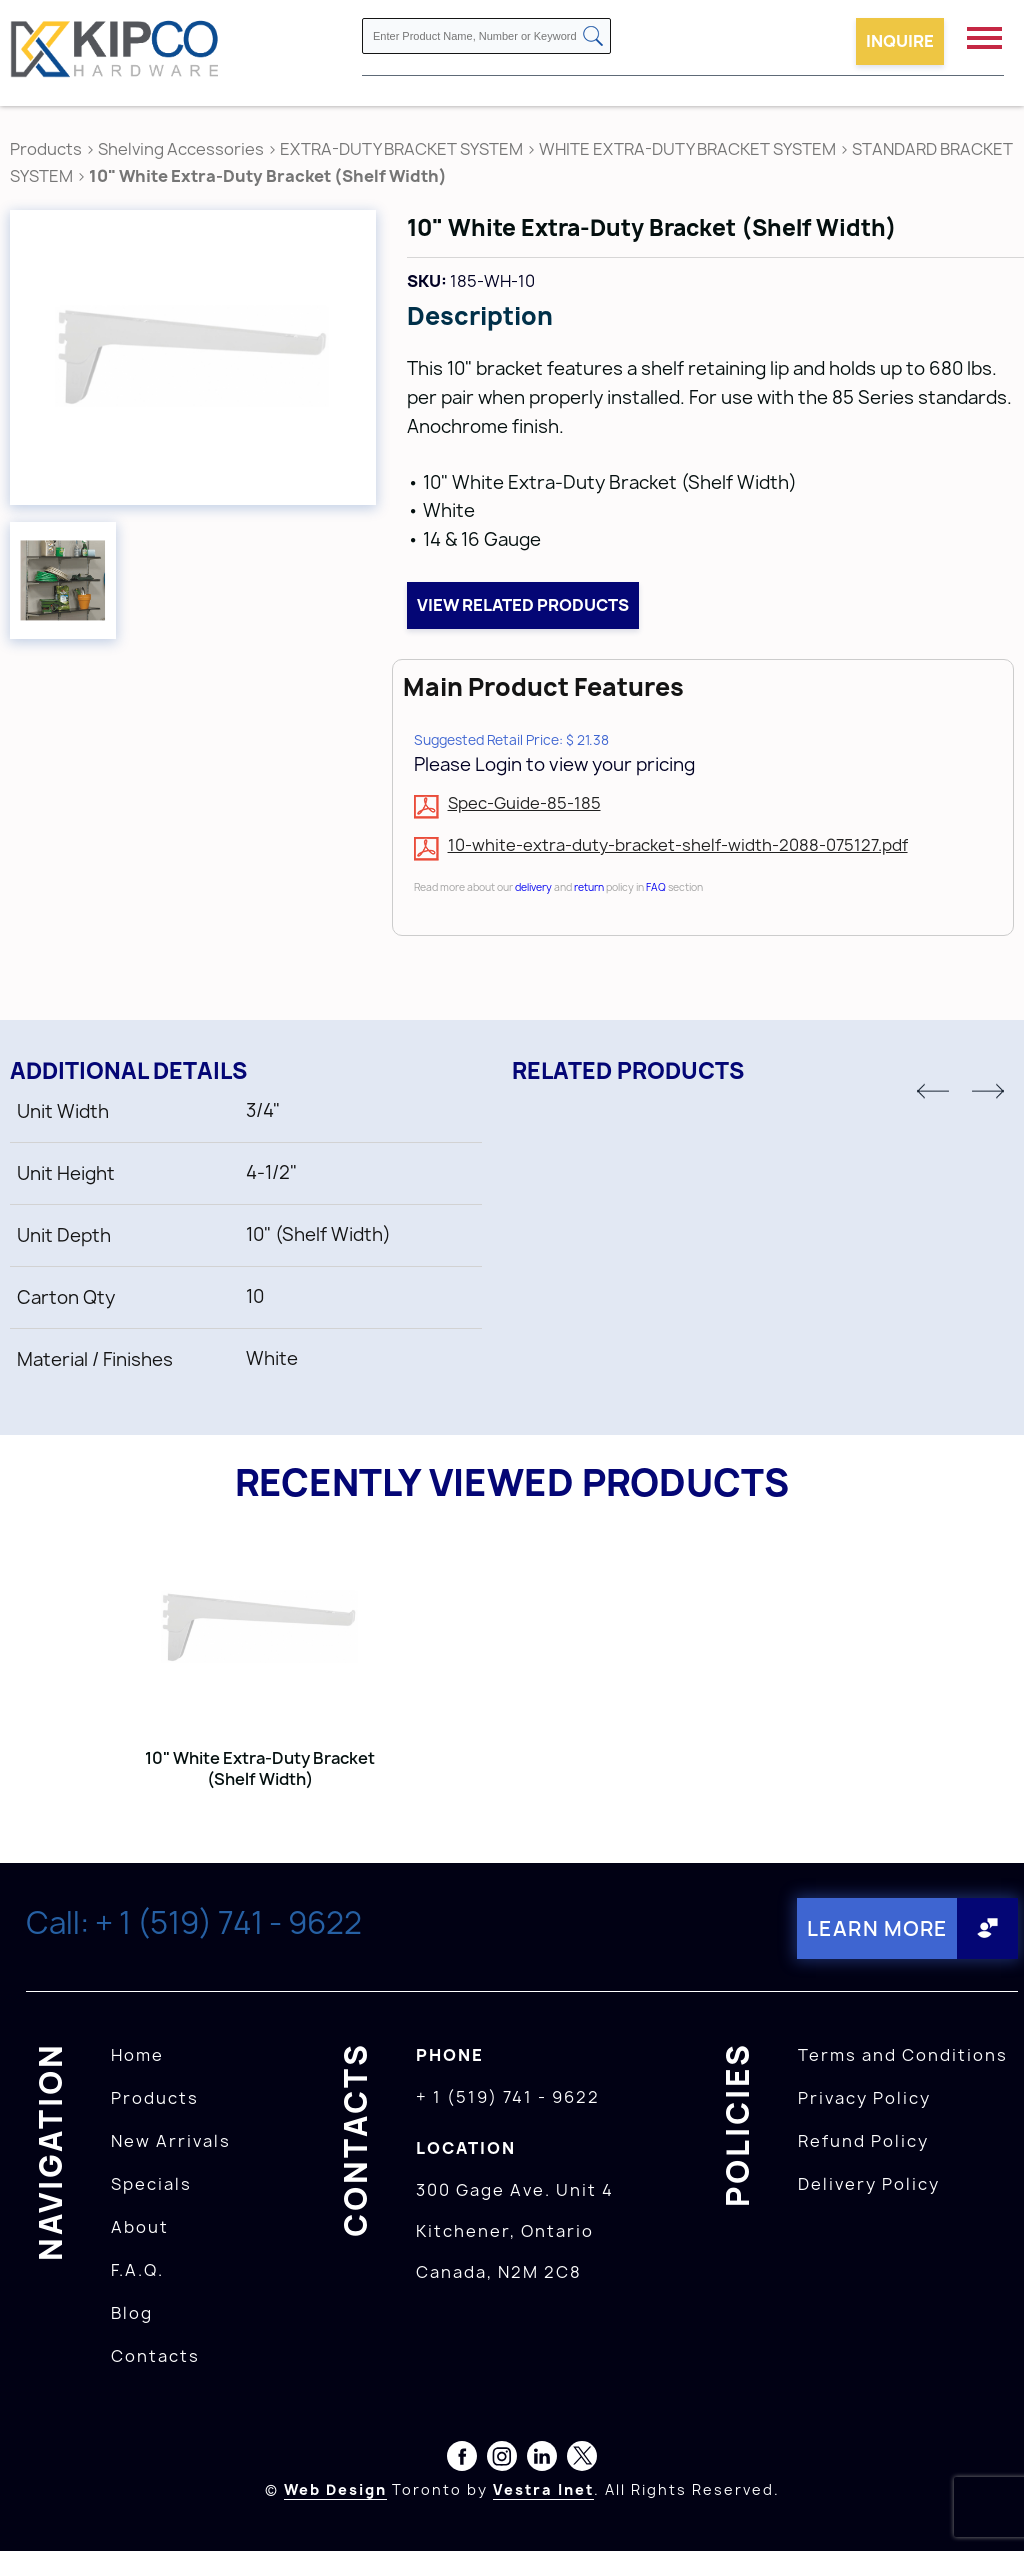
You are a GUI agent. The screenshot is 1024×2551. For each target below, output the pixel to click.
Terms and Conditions (903, 2055)
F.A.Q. (137, 2270)
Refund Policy (863, 2141)
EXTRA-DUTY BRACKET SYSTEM (401, 149)
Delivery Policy (869, 2184)
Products (46, 149)
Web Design (335, 2489)
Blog (132, 2313)
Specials (151, 2184)
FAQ (656, 887)
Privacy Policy (864, 2098)
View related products (523, 605)
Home (137, 2055)
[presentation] (986, 2507)
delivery (533, 887)
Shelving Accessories (181, 149)
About (140, 2227)
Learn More (877, 1928)
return (589, 887)
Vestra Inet (543, 2489)
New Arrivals (171, 2141)
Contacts (155, 2356)
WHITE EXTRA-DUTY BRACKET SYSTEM (687, 149)
